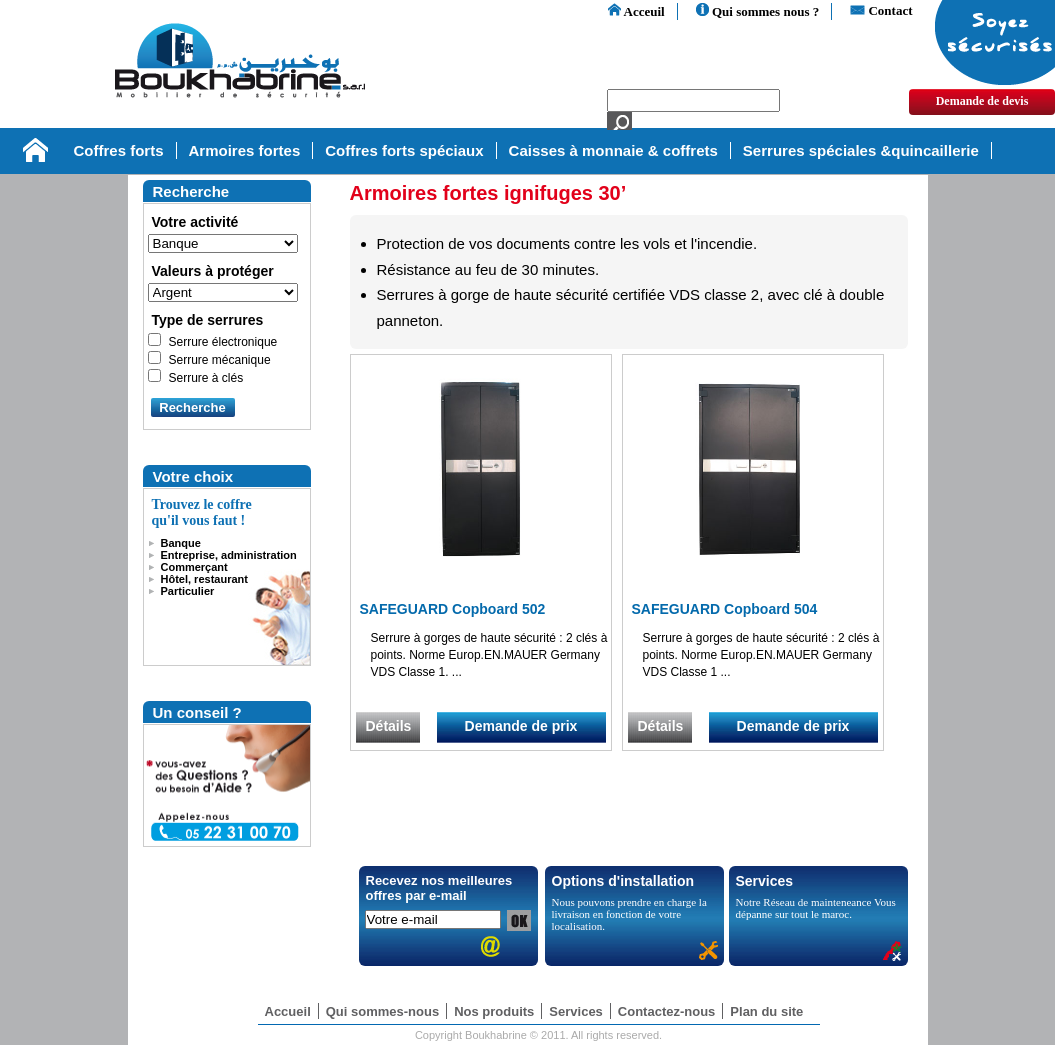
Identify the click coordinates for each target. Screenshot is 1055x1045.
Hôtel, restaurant (204, 579)
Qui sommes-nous (382, 1011)
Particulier (188, 591)
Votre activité (195, 222)
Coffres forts (119, 150)
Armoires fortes (245, 150)
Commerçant (194, 567)
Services (576, 1011)
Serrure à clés (206, 378)
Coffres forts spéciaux (404, 150)
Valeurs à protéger (213, 271)
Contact (881, 10)
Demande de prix (521, 726)
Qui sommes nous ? (758, 11)
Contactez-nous (667, 1011)
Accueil (288, 1011)
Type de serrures (208, 320)
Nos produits (494, 1011)
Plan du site (766, 1011)
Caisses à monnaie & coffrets (613, 150)
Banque (181, 543)
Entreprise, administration (229, 555)
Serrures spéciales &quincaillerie (861, 150)
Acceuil (636, 11)
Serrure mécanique (220, 360)
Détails (389, 726)
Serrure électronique (223, 342)
